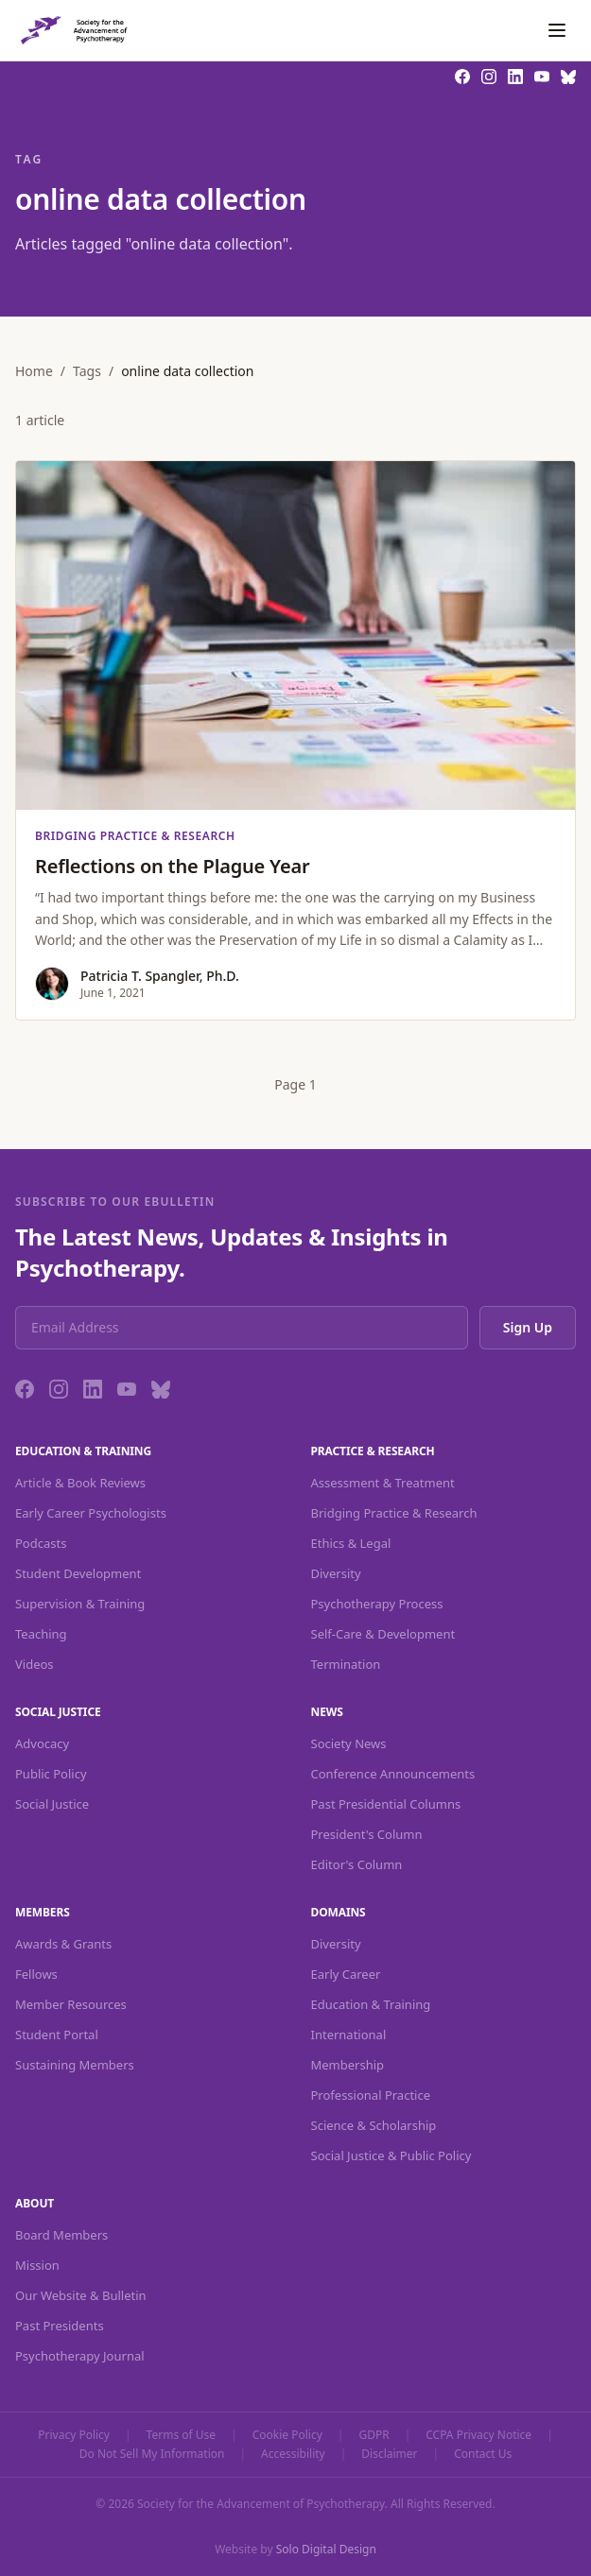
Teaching (41, 1633)
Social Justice (52, 1803)
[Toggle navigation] (557, 30)
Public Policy (51, 1773)
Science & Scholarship (374, 2125)
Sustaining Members (74, 2064)
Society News (349, 1743)
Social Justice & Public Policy (391, 2155)
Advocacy (42, 1743)
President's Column (367, 1834)
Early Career (346, 1974)
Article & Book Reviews (80, 1482)
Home (34, 371)
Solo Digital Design (326, 2549)
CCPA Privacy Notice (478, 2435)
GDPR (373, 2435)
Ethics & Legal (351, 1543)
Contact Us (483, 2454)
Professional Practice (371, 2095)
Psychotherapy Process (377, 1603)
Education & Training (371, 2004)
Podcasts (40, 1543)
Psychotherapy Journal (80, 2355)
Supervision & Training (80, 1603)
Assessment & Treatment (383, 1482)
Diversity (336, 1573)
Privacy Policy (74, 2435)
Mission (37, 2265)
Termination (346, 1664)
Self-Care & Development (383, 1633)
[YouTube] (126, 1389)
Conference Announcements (393, 1773)
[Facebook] (24, 1389)
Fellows (36, 1974)
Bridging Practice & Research (394, 1512)
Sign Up (527, 1327)
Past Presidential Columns (386, 1803)
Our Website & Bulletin (81, 2295)
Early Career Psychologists (90, 1512)
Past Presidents (59, 2325)
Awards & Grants (63, 1943)
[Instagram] (58, 1389)
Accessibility (293, 2454)
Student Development (78, 1573)
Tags (87, 371)
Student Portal (56, 2034)
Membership (348, 2064)
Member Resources (71, 2004)
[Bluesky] (160, 1389)
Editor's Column (357, 1864)
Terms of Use (181, 2435)
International (349, 2034)
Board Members (61, 2234)
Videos (34, 1664)
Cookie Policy (287, 2435)
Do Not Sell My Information (152, 2454)
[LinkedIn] (92, 1389)
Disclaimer (389, 2454)
